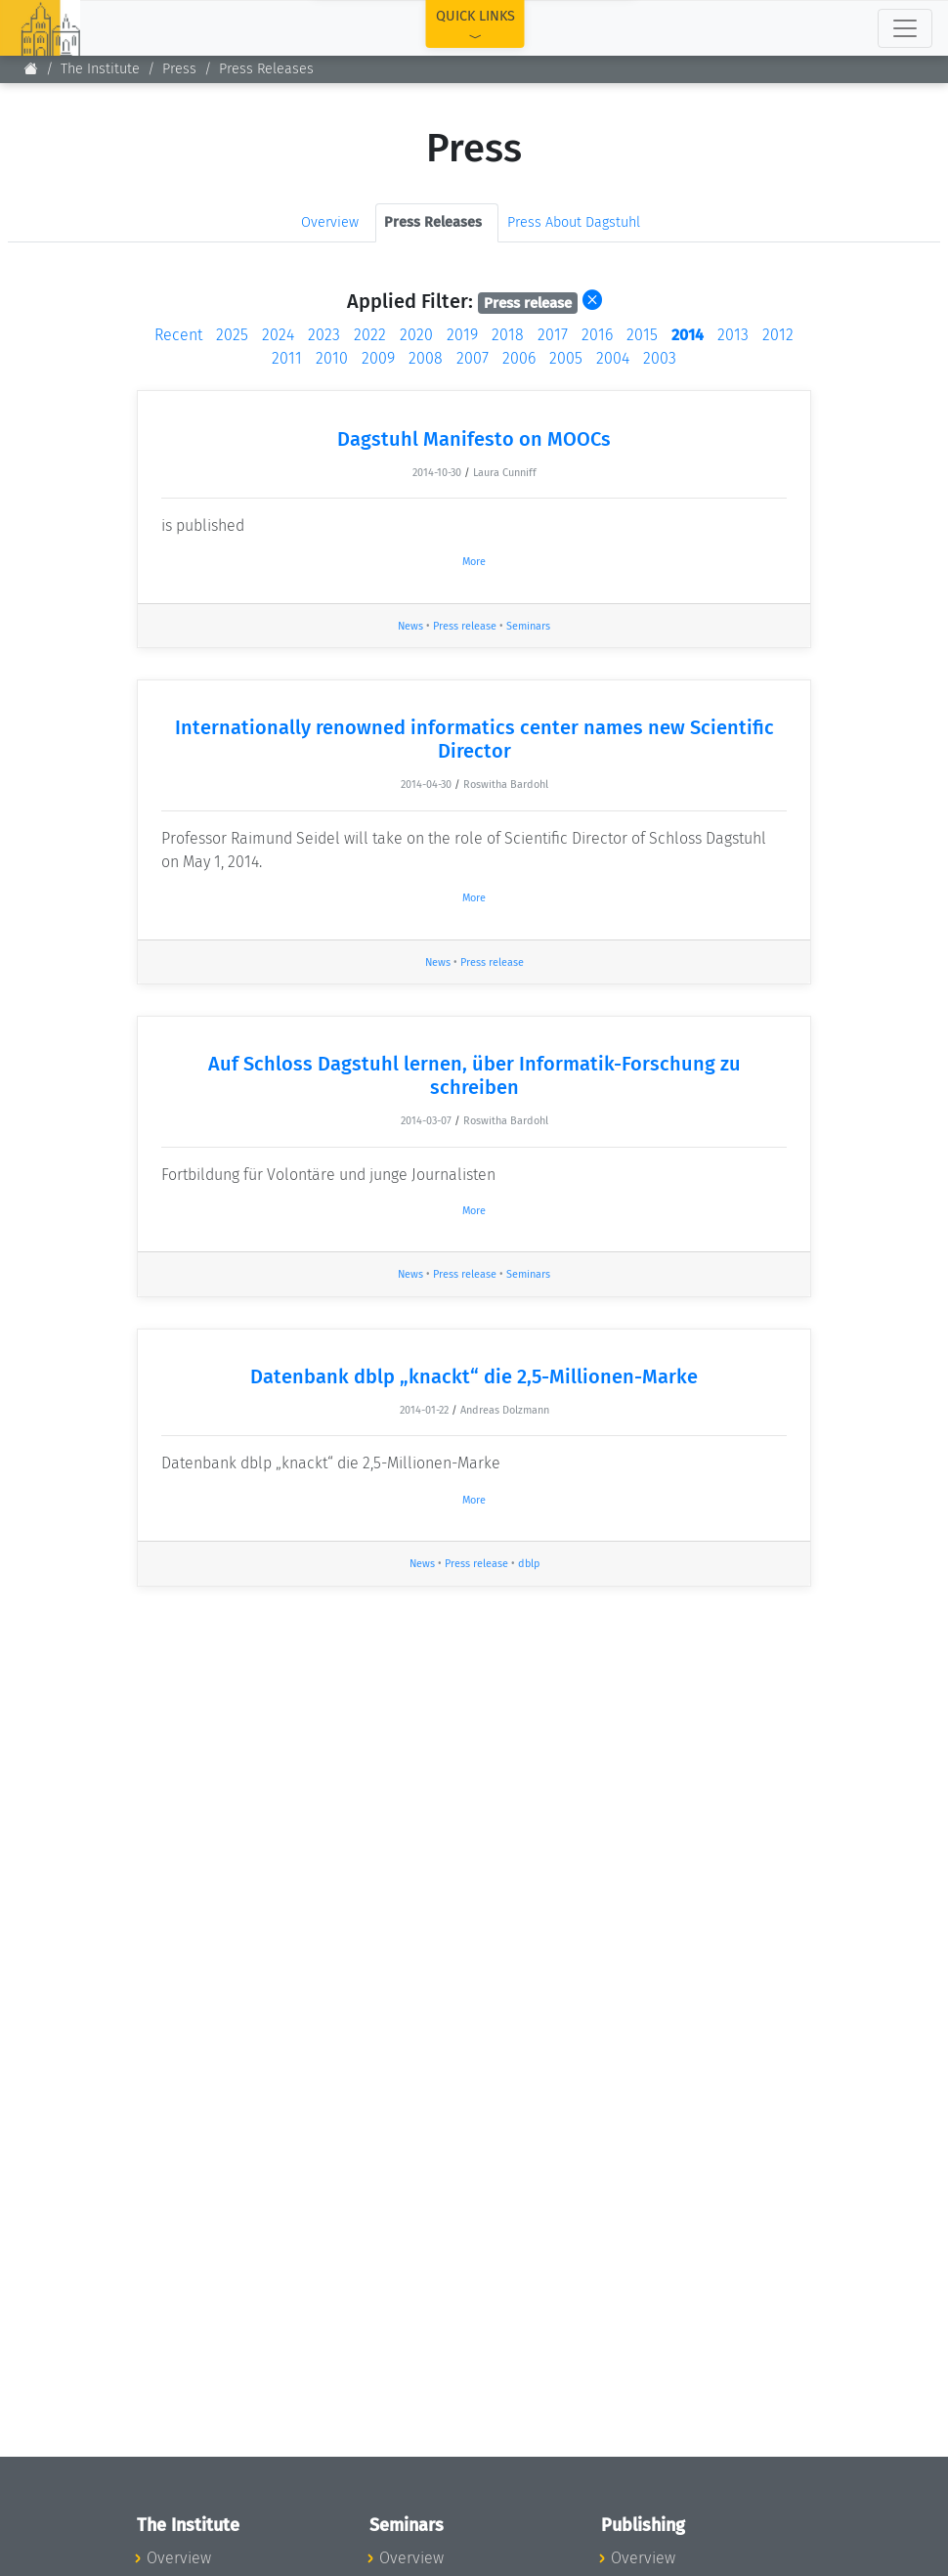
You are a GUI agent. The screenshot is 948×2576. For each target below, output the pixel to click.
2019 (462, 335)
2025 (232, 335)
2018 (508, 335)
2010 (332, 358)
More (474, 561)
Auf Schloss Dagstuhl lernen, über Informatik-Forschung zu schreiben (474, 1075)
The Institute (100, 69)
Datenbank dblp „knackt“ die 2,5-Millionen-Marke (474, 1376)
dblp (528, 1563)
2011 (287, 358)
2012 (778, 335)
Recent (178, 335)
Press (179, 69)
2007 (472, 358)
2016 (597, 335)
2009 (378, 358)
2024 (278, 335)
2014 (687, 335)
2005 (565, 358)
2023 (324, 335)
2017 (553, 335)
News (410, 626)
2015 (642, 335)
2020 (416, 335)
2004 (612, 358)
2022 (370, 335)
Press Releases (266, 69)
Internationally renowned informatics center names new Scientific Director (474, 739)
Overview (330, 222)
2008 (426, 358)
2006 (519, 358)
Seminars (528, 626)
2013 (733, 335)
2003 (659, 358)
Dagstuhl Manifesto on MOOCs (474, 439)
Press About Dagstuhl (573, 222)
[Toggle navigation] (905, 28)
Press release (464, 626)
